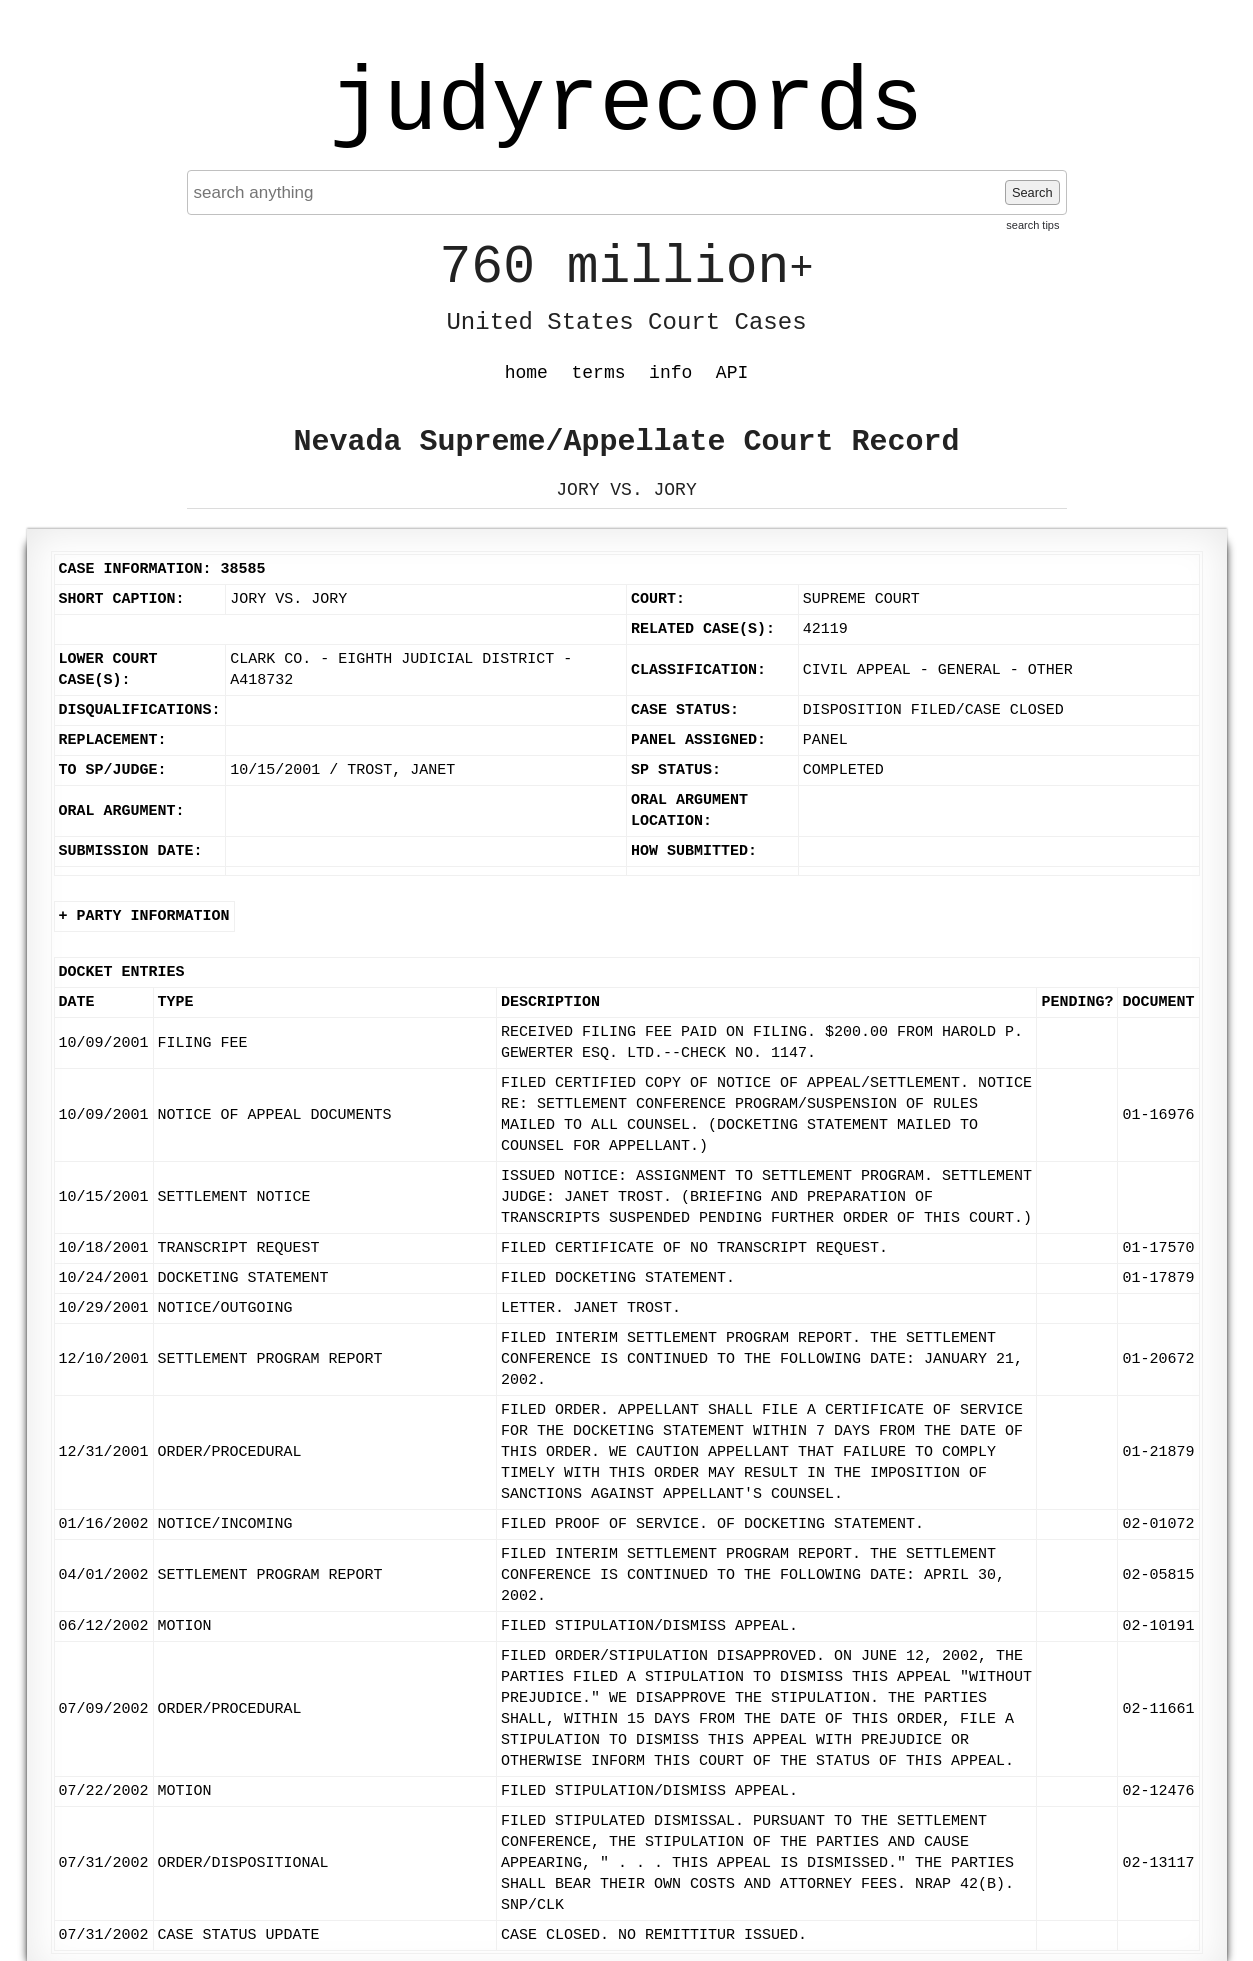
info (670, 373)
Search (1032, 192)
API (732, 373)
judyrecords (626, 105)
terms (599, 373)
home (526, 373)
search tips (1032, 225)
